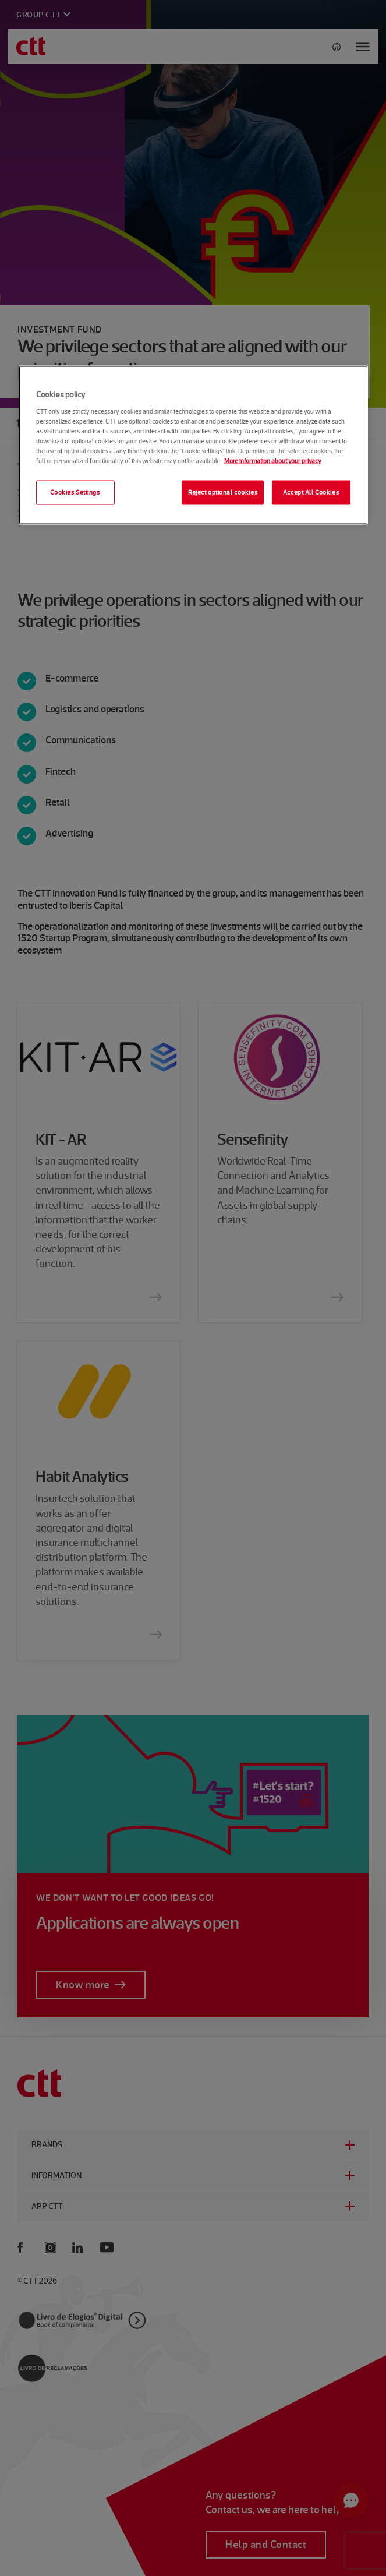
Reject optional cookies (222, 492)
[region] (193, 445)
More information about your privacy (272, 461)
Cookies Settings (75, 492)
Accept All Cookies (311, 492)
